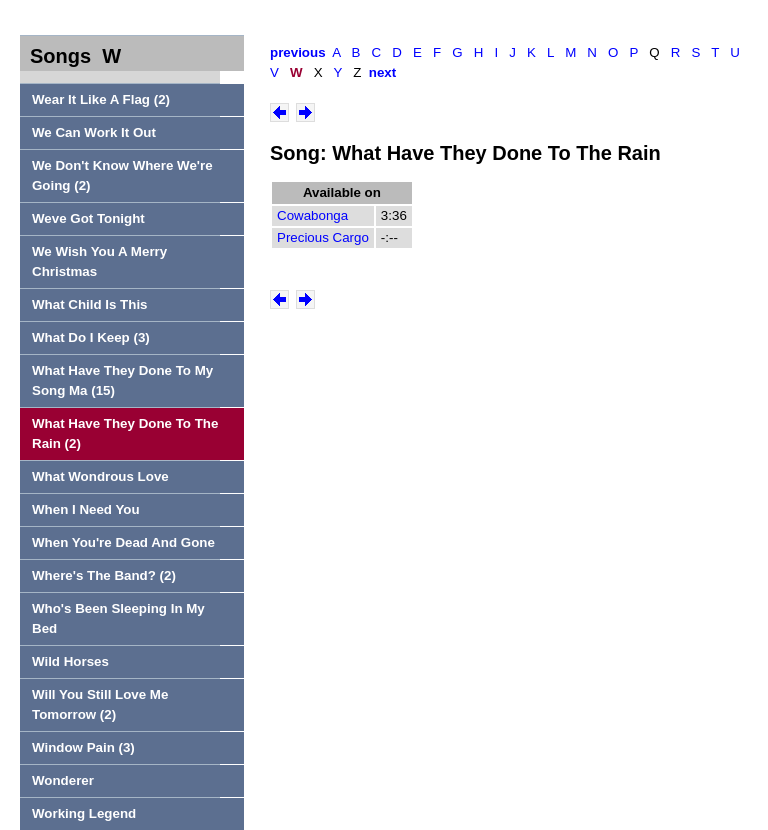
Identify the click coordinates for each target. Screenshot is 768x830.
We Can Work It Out (94, 132)
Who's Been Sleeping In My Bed (118, 618)
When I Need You (86, 509)
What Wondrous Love (100, 476)
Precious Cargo (323, 237)
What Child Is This (90, 304)
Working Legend (84, 813)
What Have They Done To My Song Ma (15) (122, 380)
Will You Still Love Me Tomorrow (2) (100, 704)
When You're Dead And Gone (123, 542)
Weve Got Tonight (88, 218)
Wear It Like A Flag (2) (101, 99)
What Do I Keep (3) (91, 337)
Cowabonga (312, 215)
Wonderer (63, 780)
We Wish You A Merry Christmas (99, 261)
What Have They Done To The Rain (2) (125, 433)
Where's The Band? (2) (104, 575)
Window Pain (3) (83, 747)
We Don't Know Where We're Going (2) (122, 175)
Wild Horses (70, 661)
